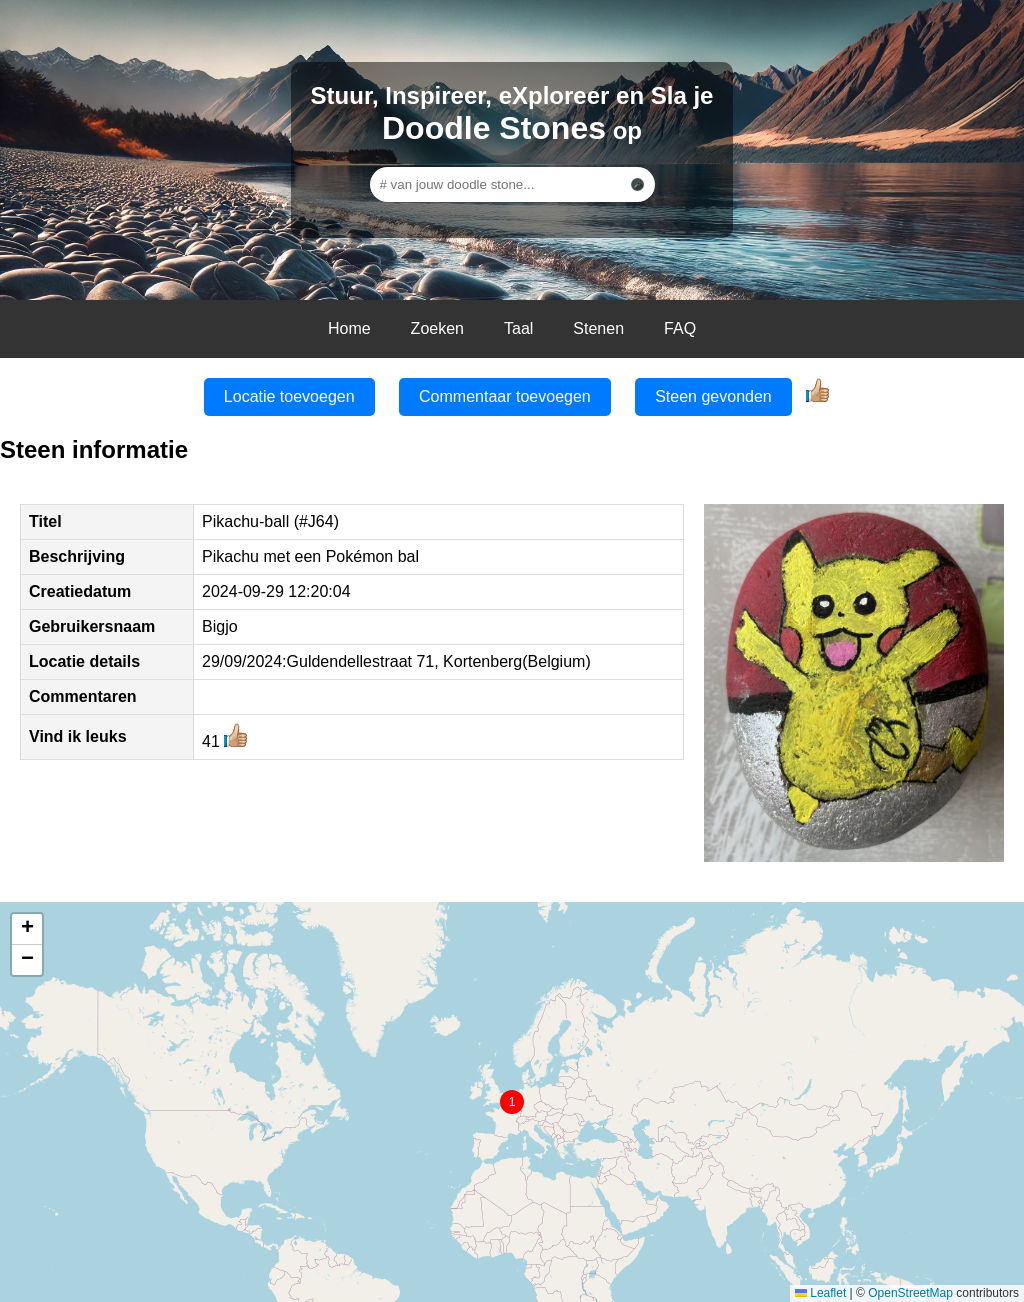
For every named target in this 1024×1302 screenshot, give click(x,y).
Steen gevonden (713, 396)
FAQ (680, 328)
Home (349, 328)
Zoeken (437, 328)
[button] (512, 1102)
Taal (518, 328)
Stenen (598, 328)
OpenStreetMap (910, 1293)
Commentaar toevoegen (505, 396)
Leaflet (820, 1293)
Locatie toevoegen (289, 396)
